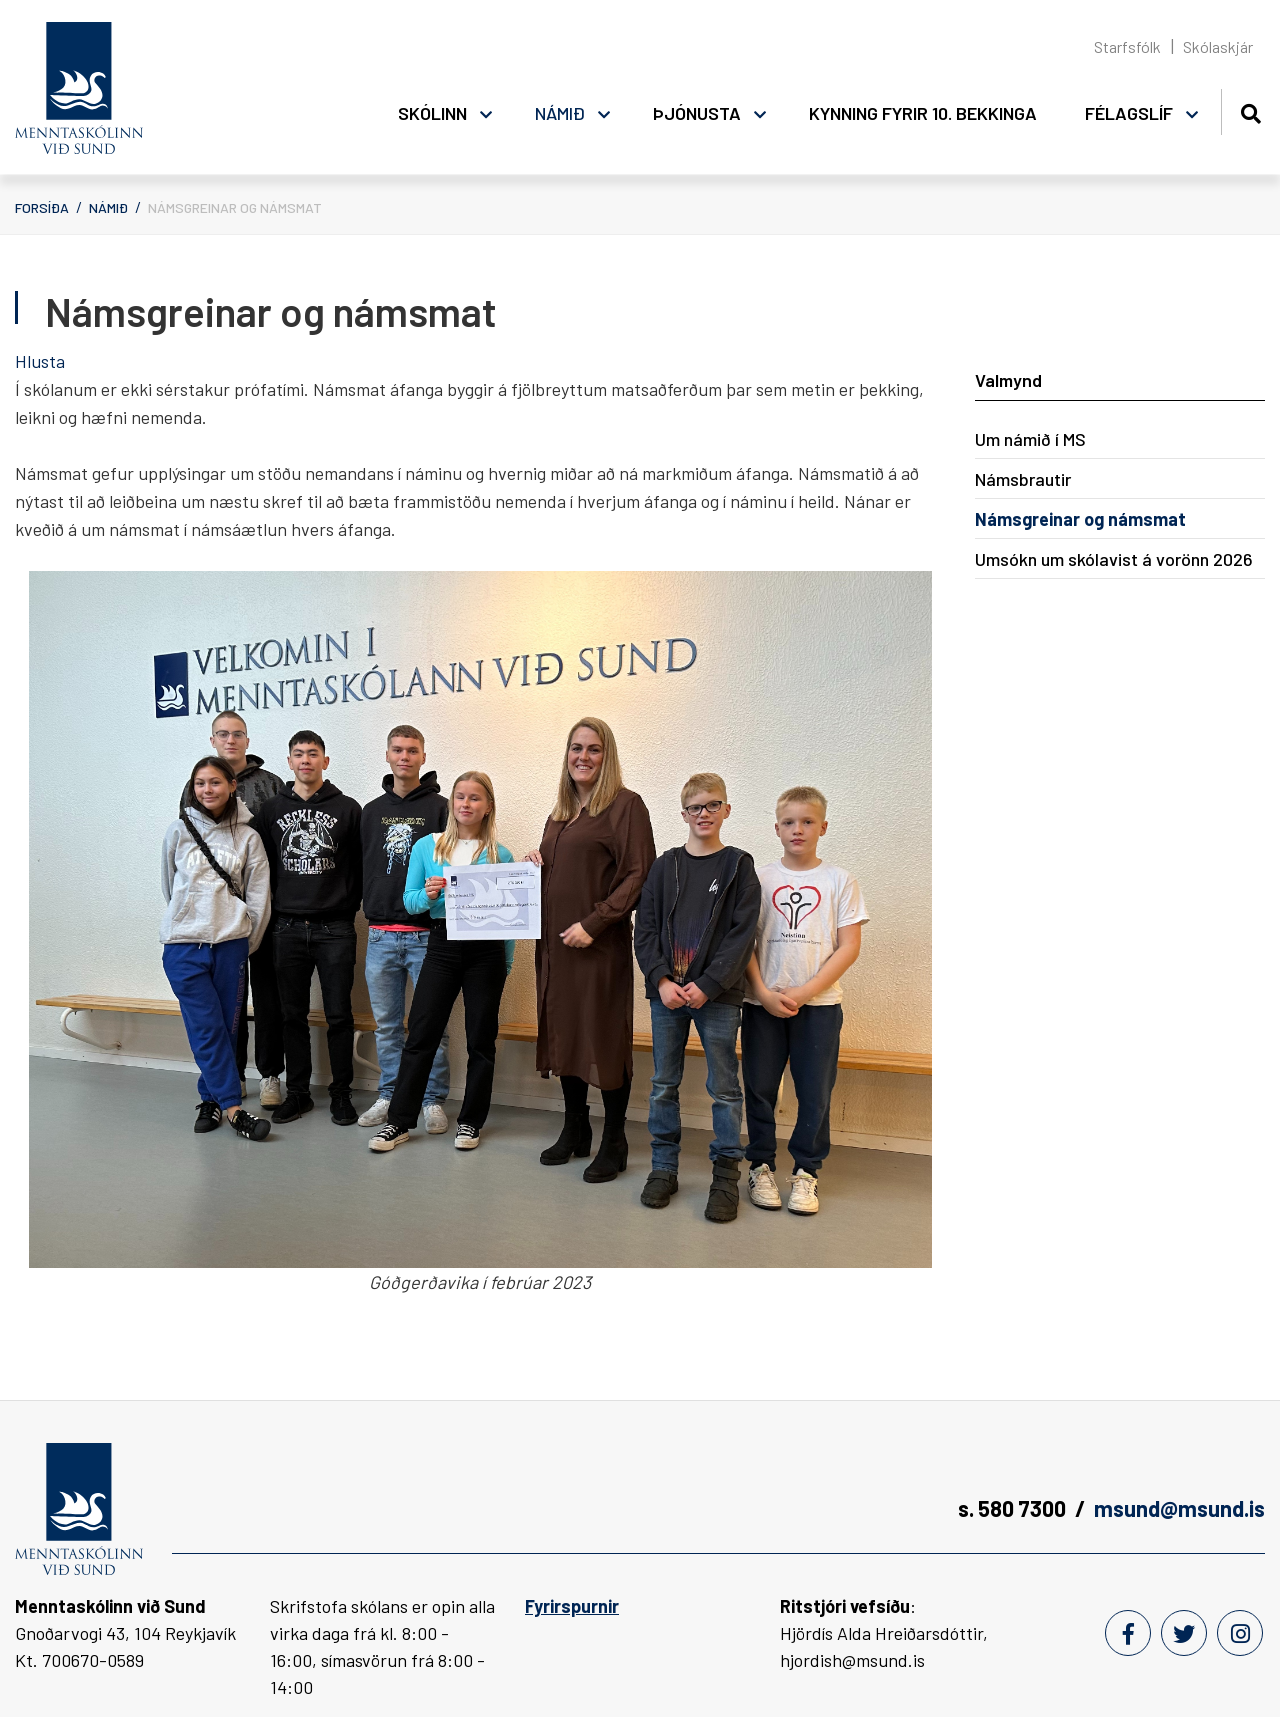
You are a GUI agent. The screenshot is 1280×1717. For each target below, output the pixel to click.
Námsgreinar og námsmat (235, 207)
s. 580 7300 (1012, 1508)
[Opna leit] (1250, 110)
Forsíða (42, 207)
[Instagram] (1240, 1633)
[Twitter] (1184, 1633)
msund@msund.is (1179, 1508)
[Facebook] (1128, 1633)
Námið (108, 207)
